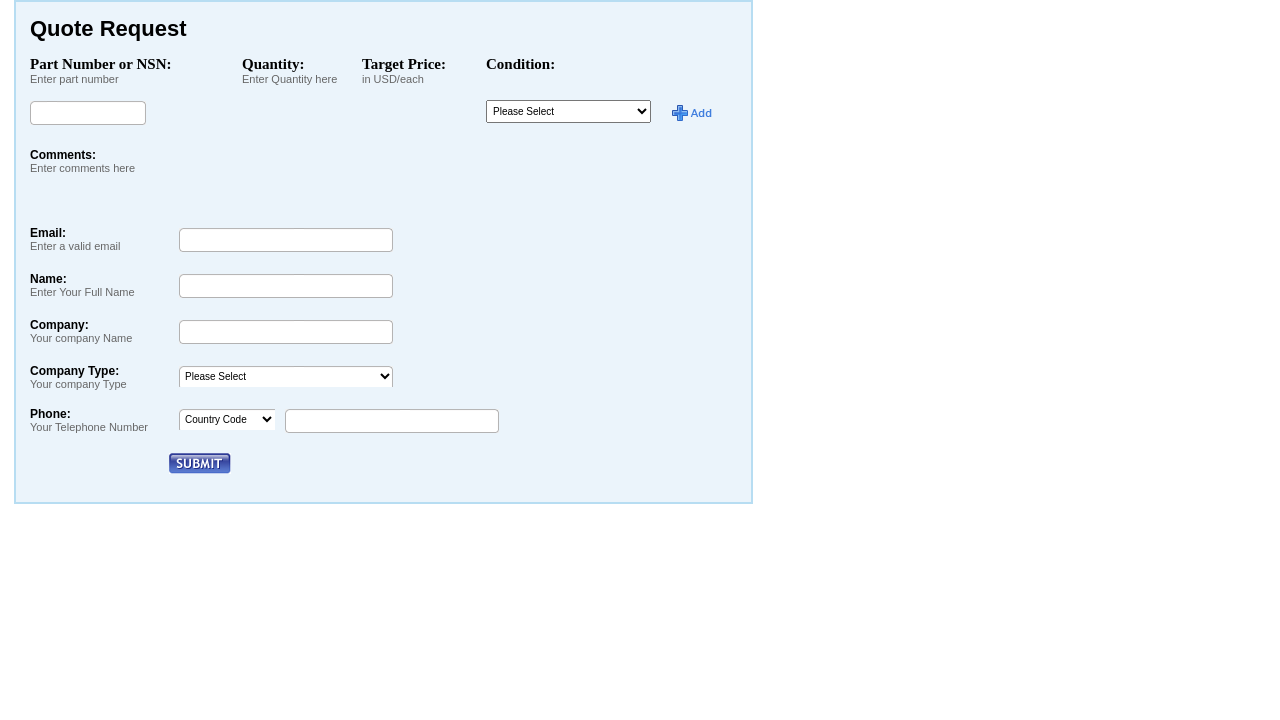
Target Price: (404, 64)
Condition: (520, 64)
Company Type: (78, 377)
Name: (82, 285)
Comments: (82, 161)
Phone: (89, 420)
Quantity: (273, 64)
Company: (81, 331)
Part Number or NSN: (101, 64)
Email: (75, 239)
